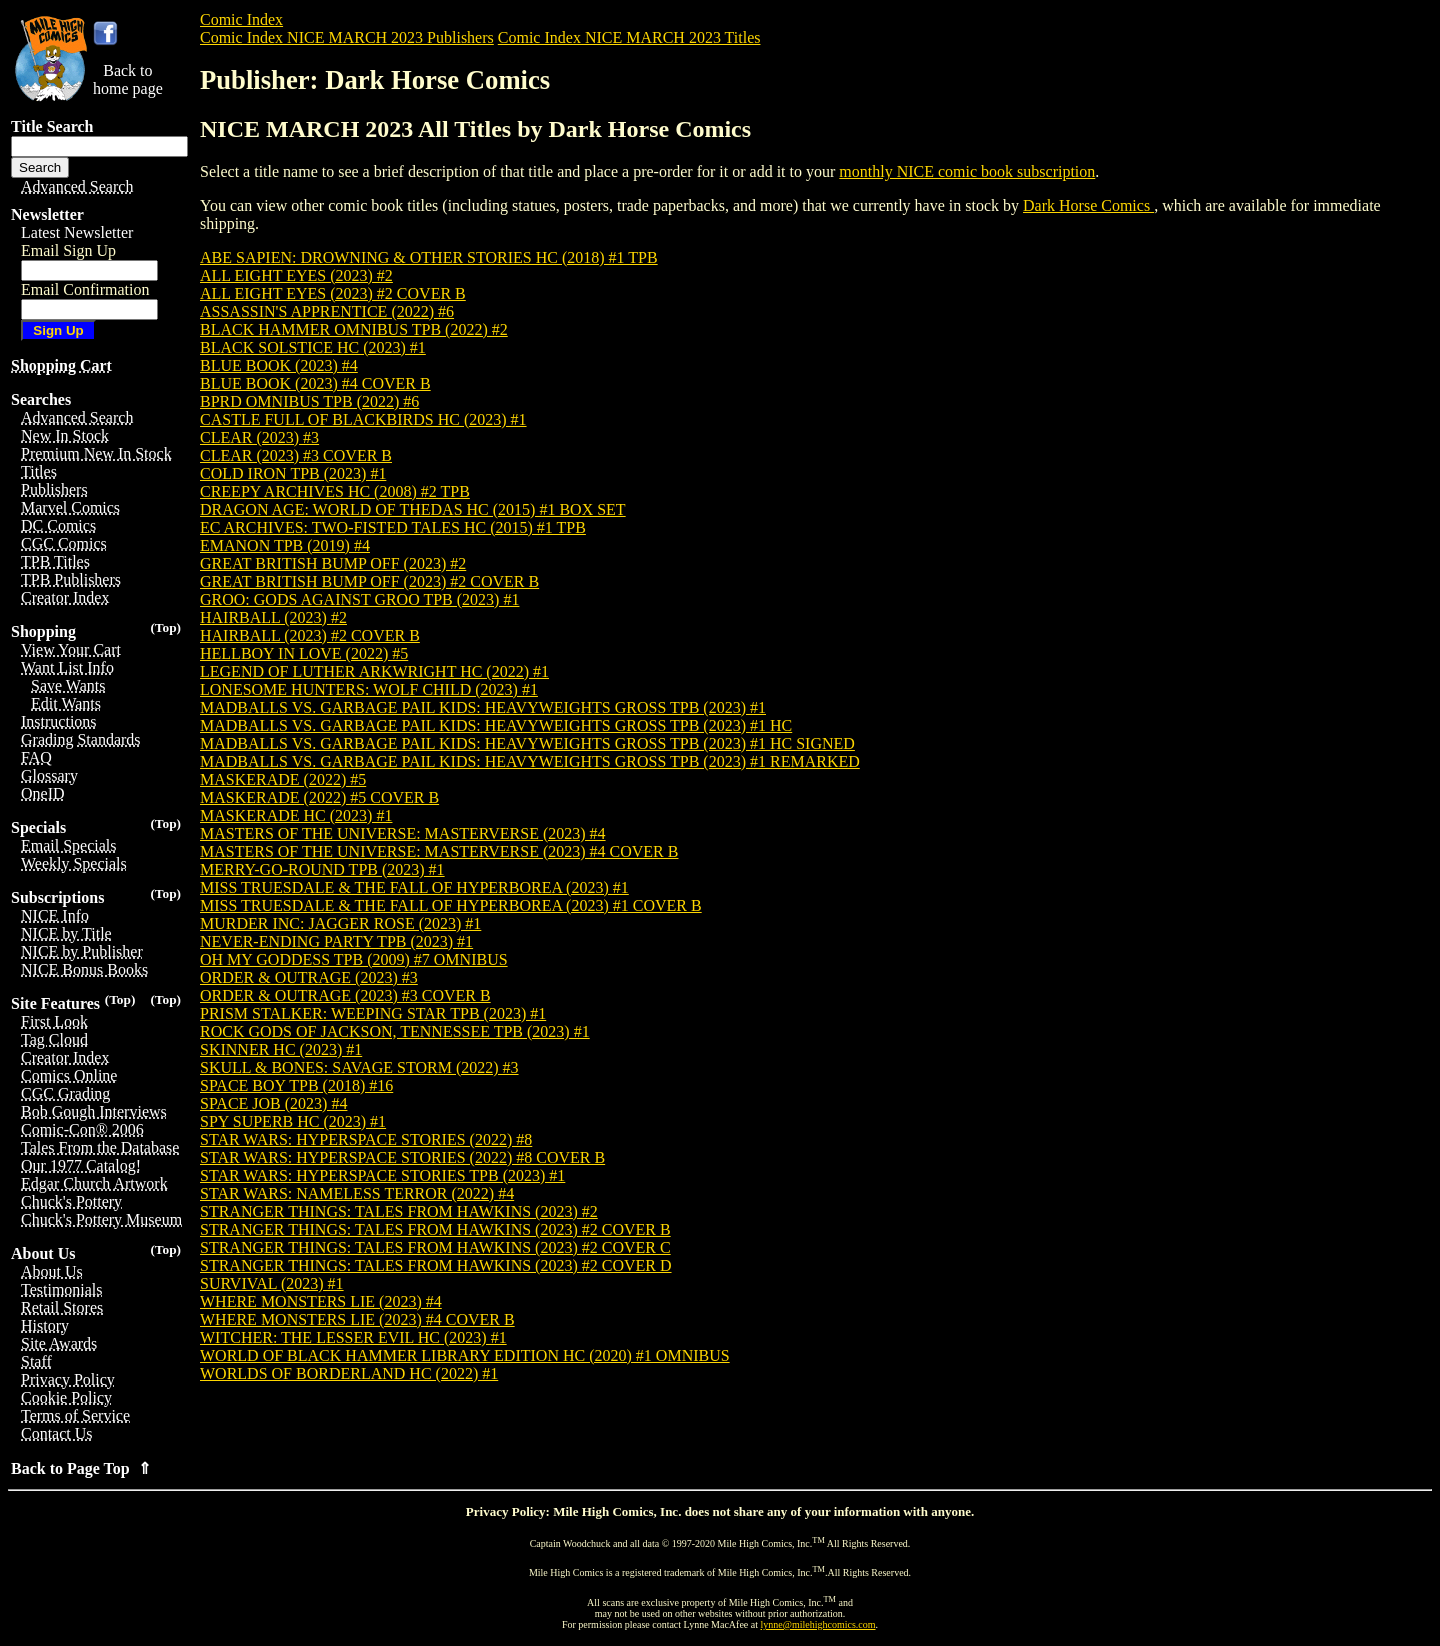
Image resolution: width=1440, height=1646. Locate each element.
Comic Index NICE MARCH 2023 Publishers (347, 37)
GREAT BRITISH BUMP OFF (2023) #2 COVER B (369, 581)
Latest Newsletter (77, 232)
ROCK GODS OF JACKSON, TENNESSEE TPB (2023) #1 (395, 1031)
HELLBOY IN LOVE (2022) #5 (304, 653)
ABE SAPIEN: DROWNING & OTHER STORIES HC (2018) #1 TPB (429, 257)
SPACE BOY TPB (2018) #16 (296, 1085)
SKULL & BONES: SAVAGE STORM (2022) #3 (359, 1067)
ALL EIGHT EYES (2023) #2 (296, 275)
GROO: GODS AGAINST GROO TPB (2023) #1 (359, 599)
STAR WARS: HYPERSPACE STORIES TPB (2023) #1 (382, 1175)
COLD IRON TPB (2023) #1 (293, 473)
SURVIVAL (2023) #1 (272, 1283)
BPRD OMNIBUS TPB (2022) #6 (309, 401)
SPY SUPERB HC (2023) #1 (293, 1121)
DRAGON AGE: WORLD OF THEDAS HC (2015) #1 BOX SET (413, 509)
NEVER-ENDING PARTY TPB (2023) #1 (336, 941)
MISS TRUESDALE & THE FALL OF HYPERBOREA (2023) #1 (414, 887)
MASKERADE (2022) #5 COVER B (319, 797)
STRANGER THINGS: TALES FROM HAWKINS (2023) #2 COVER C (435, 1247)
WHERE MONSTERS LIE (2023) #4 (321, 1301)
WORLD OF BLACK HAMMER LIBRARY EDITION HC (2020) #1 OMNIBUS (465, 1355)
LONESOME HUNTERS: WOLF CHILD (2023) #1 (369, 689)
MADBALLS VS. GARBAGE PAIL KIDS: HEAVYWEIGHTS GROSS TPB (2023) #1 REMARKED (530, 761)
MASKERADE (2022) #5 (283, 779)
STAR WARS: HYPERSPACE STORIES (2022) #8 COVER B (402, 1157)
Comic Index (241, 19)
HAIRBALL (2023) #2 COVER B (310, 635)
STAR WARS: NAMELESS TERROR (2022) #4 (357, 1193)
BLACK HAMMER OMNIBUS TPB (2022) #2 (354, 329)
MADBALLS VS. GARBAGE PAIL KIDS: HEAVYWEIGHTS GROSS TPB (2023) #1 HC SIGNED (527, 743)
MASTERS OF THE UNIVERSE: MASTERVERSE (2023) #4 (403, 833)
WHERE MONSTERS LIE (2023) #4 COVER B (357, 1319)
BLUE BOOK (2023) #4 (279, 365)
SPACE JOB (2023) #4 (273, 1103)
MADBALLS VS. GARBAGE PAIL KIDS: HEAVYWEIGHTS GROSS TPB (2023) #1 (483, 707)
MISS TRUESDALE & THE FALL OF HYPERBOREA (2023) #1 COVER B (451, 905)
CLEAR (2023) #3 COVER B (296, 455)
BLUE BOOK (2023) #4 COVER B (315, 383)
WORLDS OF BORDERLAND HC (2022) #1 (349, 1373)
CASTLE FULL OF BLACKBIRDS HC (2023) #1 (363, 419)
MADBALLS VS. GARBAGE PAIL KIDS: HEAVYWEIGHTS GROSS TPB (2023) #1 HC (496, 725)
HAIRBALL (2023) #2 (273, 617)
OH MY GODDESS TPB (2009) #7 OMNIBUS (354, 959)
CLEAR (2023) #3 (259, 437)
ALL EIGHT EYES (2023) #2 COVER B (333, 293)
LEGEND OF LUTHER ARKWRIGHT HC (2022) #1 (374, 671)
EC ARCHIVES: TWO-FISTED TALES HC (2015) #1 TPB (393, 527)
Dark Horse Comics (1088, 205)
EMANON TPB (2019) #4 (285, 545)
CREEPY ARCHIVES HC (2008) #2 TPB (335, 491)
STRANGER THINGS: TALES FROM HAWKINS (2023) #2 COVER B (435, 1229)
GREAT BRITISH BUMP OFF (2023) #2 (333, 563)
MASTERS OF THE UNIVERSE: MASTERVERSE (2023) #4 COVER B (439, 851)
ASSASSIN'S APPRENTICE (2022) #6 (327, 311)
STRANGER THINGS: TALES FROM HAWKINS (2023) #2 (399, 1211)
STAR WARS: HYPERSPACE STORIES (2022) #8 (366, 1139)
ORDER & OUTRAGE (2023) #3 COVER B (345, 995)
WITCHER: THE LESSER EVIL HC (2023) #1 (353, 1337)
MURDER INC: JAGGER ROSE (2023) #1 (340, 923)
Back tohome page (128, 79)
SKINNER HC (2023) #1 (281, 1049)
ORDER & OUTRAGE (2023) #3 (309, 977)
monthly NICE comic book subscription (967, 171)
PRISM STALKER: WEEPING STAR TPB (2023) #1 (373, 1013)
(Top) (165, 627)
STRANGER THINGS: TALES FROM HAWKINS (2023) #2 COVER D (436, 1265)
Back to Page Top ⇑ (81, 1468)
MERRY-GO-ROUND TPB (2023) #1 (322, 869)
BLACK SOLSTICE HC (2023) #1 (313, 347)
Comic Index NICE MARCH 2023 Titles (629, 37)
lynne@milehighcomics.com (818, 1624)
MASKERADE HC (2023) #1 (296, 815)
